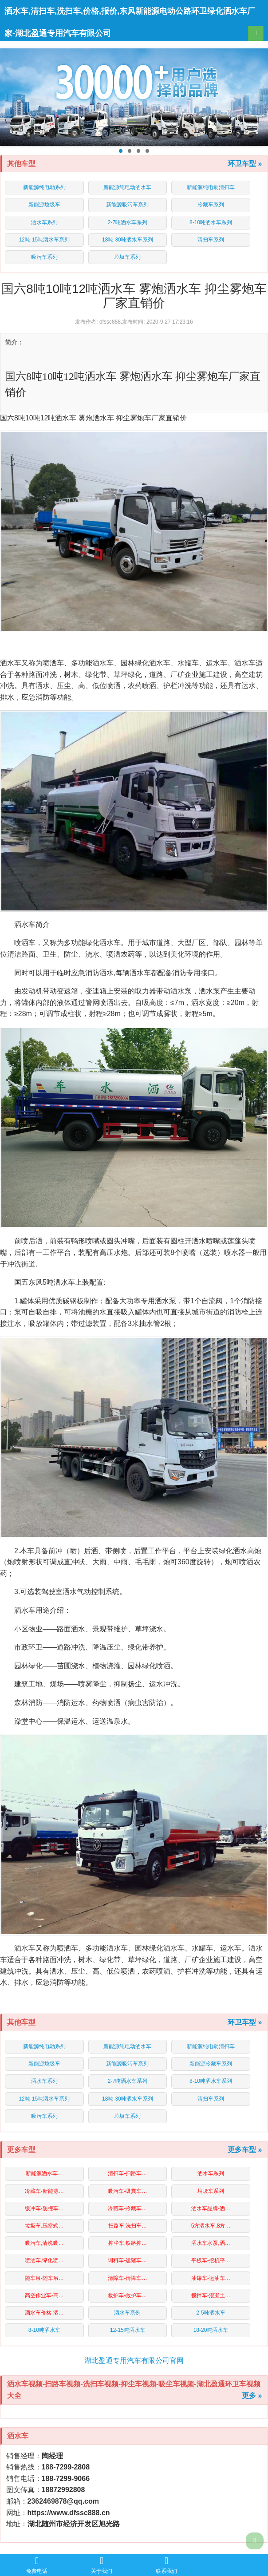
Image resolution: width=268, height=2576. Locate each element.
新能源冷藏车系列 (210, 2064)
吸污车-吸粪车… (127, 2191)
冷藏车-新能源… (44, 2191)
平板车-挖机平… (210, 2260)
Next (258, 97)
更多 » (252, 2395)
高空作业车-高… (44, 2295)
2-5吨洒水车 (210, 2313)
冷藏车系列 (210, 205)
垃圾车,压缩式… (44, 2226)
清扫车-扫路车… (127, 2173)
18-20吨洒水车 (211, 2330)
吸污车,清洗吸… (44, 2243)
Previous (9, 97)
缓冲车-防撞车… (44, 2208)
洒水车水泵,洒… (210, 2243)
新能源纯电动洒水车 (127, 187)
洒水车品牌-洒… (210, 2208)
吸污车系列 (44, 257)
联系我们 (166, 2565)
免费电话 (36, 2565)
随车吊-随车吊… (44, 2278)
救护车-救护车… (127, 2295)
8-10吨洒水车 (44, 2330)
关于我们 (101, 2565)
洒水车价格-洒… (44, 2313)
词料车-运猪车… (127, 2260)
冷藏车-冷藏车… (127, 2208)
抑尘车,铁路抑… (127, 2243)
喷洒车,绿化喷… (44, 2260)
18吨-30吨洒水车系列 (127, 240)
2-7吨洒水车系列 (127, 222)
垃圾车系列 (127, 257)
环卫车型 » (245, 163)
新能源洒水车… (44, 2173)
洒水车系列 (44, 222)
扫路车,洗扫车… (127, 2226)
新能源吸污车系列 (127, 205)
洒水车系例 (127, 2313)
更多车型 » (245, 2149)
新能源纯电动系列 (44, 187)
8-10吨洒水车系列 (210, 222)
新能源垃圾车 (44, 205)
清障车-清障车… (127, 2278)
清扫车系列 (210, 240)
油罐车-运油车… (210, 2278)
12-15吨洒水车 (127, 2330)
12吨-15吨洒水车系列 (44, 240)
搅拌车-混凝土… (210, 2295)
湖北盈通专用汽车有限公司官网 (134, 2360)
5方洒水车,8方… (211, 2226)
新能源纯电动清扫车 (211, 187)
